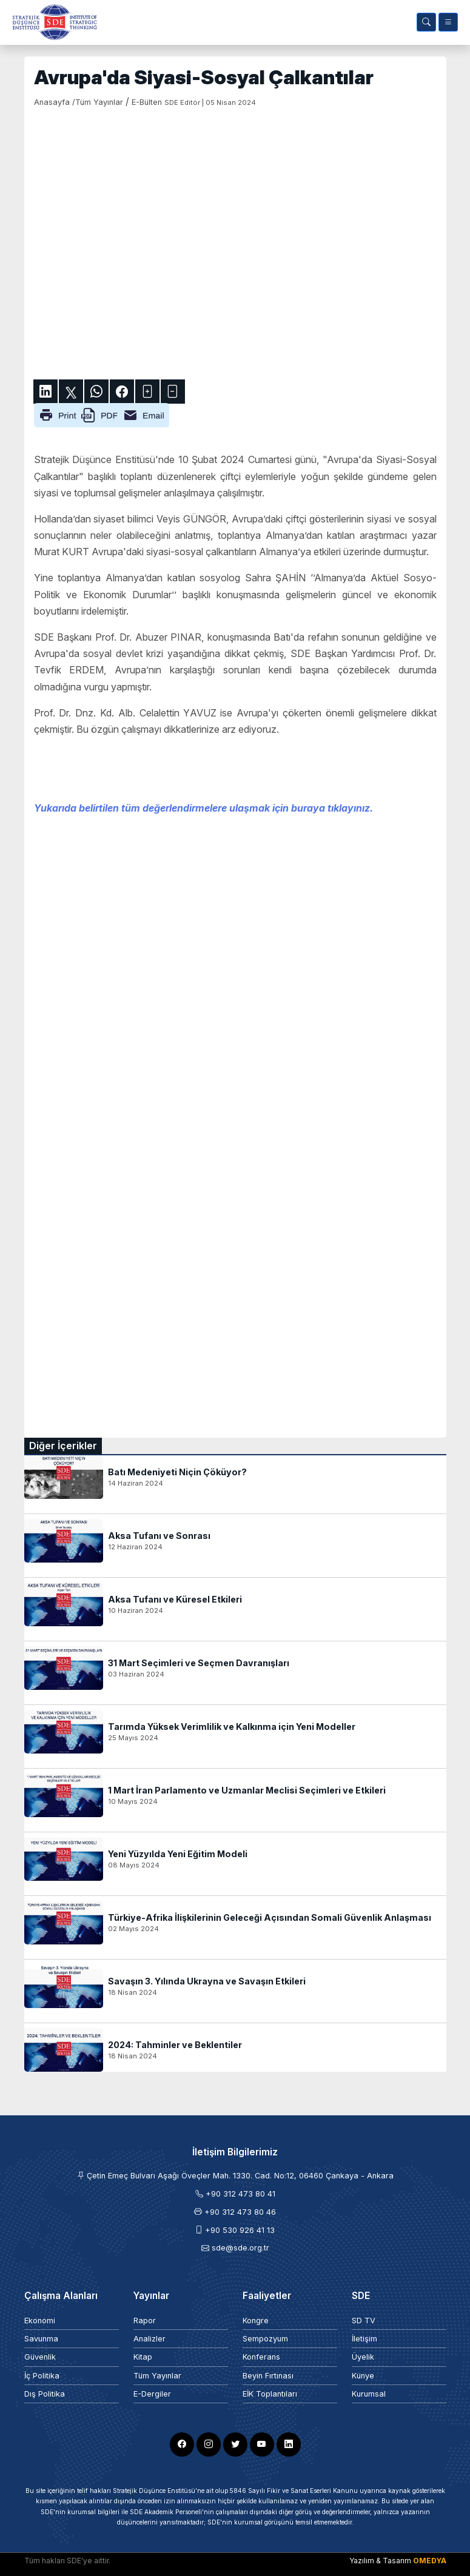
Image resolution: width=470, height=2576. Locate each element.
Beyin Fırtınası (268, 2375)
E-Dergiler (152, 2393)
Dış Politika (44, 2393)
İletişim (364, 2338)
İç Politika (41, 2375)
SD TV (363, 2320)
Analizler (149, 2338)
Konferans (261, 2356)
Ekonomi (39, 2320)
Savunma (41, 2338)
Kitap (142, 2356)
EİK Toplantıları (270, 2393)
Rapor (144, 2320)
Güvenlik (40, 2356)
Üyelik (363, 2356)
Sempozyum (265, 2338)
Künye (363, 2375)
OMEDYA (429, 2560)
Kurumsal (369, 2393)
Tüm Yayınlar (157, 2375)
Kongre (256, 2320)
